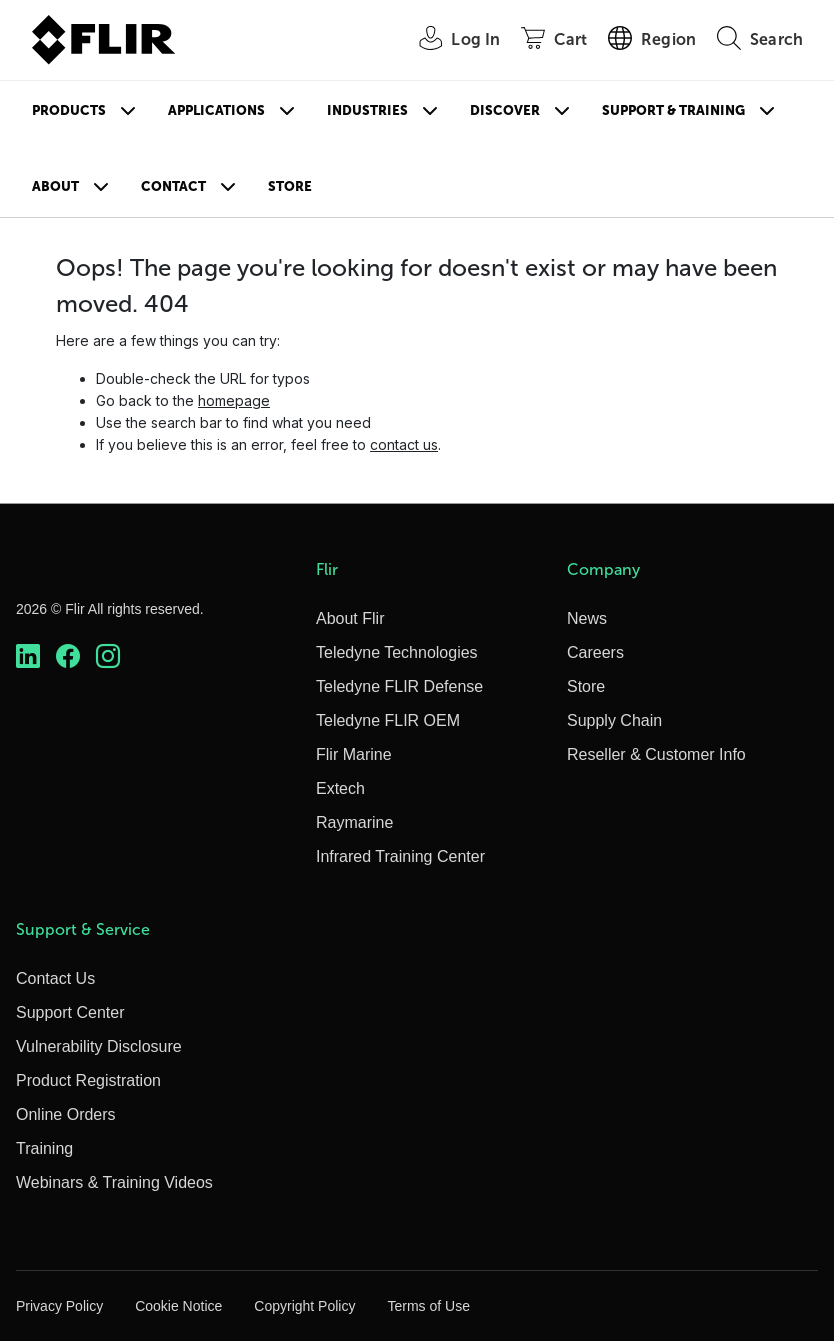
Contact (173, 186)
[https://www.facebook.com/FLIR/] (68, 656)
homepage (234, 400)
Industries (367, 110)
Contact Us (55, 978)
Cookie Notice (178, 1306)
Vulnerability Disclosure (99, 1046)
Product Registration (88, 1080)
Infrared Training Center (400, 856)
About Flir (350, 618)
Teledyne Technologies (397, 652)
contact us (404, 444)
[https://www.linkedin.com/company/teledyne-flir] (28, 656)
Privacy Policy (59, 1306)
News (587, 618)
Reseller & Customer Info (656, 754)
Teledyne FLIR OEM (388, 720)
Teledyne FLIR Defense (399, 686)
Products (69, 110)
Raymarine (354, 822)
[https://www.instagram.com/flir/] (108, 656)
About (55, 186)
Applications (216, 110)
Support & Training (673, 110)
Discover (505, 110)
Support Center (70, 1012)
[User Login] (448, 40)
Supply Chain (614, 720)
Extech (340, 788)
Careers (595, 652)
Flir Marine (354, 754)
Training (44, 1148)
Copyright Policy (304, 1306)
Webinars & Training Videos (114, 1182)
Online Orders (66, 1114)
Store (290, 186)
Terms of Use (428, 1306)
